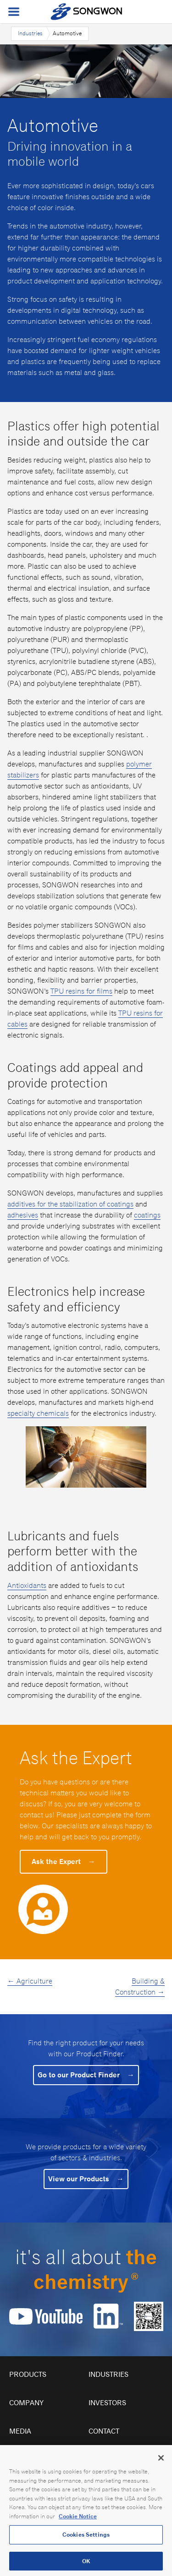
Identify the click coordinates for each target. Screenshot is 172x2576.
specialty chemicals (38, 1413)
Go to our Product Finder (86, 2075)
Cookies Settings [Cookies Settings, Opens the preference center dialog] (86, 2540)
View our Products (86, 2178)
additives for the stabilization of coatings (70, 1204)
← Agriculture (29, 1981)
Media (20, 2431)
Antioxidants (26, 1585)
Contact (104, 2431)
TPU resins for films (81, 991)
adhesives (22, 1215)
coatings (147, 1215)
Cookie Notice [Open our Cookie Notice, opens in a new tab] (78, 2521)
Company (26, 2402)
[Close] (161, 2464)
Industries (30, 33)
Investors (107, 2402)
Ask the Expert (63, 1861)
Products (27, 2374)
